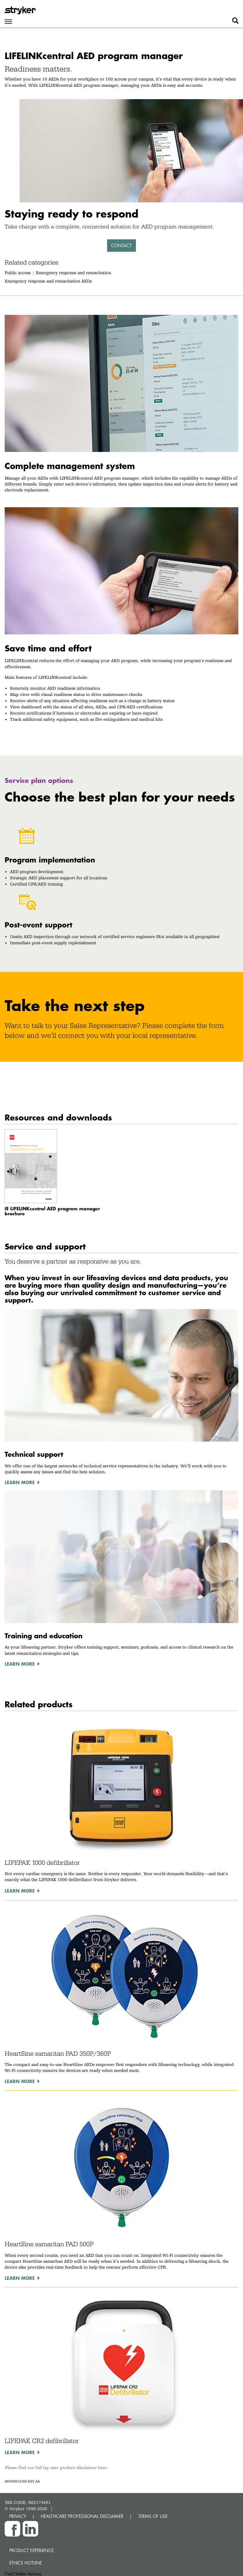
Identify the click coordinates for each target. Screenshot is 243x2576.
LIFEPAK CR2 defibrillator (42, 2441)
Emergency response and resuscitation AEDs (48, 280)
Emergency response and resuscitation (73, 272)
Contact (121, 245)
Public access (17, 272)
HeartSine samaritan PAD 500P (49, 2244)
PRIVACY (17, 2516)
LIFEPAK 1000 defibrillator (42, 1862)
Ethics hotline (25, 2563)
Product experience (31, 2550)
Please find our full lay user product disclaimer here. (56, 2467)
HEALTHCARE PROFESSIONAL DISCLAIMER (82, 2516)
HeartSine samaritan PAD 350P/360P (58, 2053)
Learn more (20, 1891)
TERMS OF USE (153, 2516)
